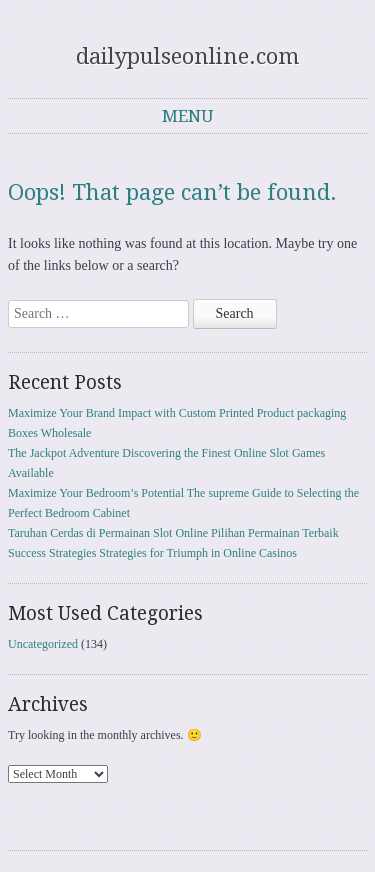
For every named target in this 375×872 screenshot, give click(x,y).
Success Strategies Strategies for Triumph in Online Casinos (152, 553)
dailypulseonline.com (187, 56)
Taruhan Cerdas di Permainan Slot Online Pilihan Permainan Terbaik (173, 533)
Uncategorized (43, 644)
